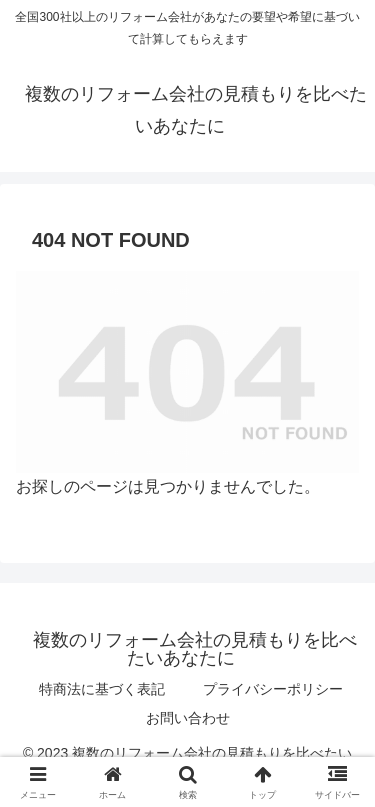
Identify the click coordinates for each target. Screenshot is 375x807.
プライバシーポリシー (273, 689)
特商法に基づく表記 (102, 689)
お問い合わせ (188, 718)
